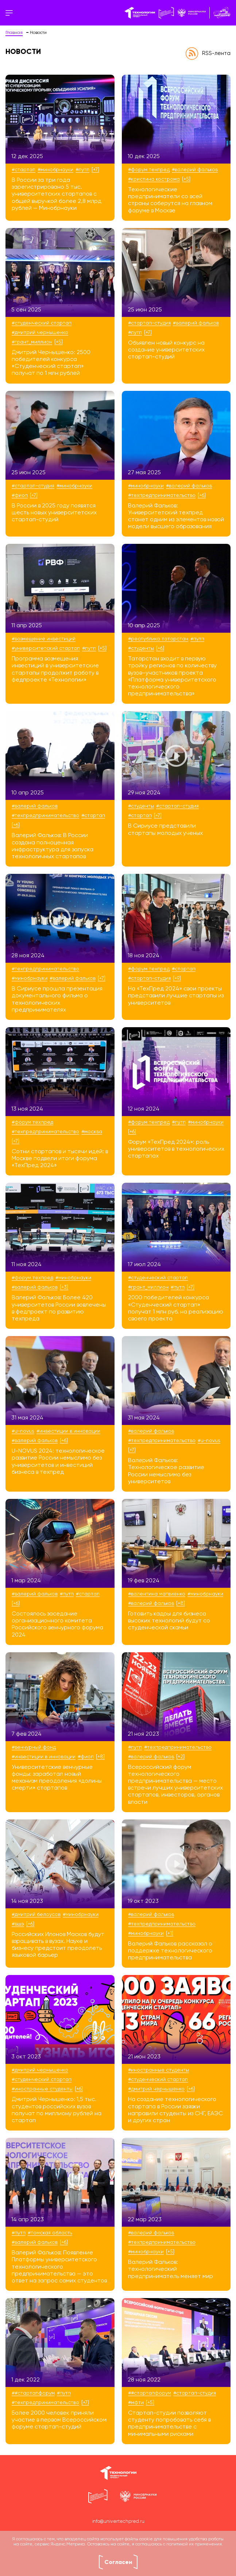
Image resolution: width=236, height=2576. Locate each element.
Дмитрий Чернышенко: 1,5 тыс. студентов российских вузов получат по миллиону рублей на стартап (56, 2110)
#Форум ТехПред (149, 169)
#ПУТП (82, 169)
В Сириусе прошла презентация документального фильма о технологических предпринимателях (57, 999)
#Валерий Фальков (195, 169)
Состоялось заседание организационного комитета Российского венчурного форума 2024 (57, 1624)
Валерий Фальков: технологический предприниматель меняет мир (170, 2269)
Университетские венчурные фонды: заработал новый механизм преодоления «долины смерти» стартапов (57, 1777)
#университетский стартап (46, 648)
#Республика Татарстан (158, 638)
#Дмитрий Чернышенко (40, 332)
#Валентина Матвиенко (156, 1594)
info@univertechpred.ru (118, 2521)
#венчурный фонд (34, 1747)
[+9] (177, 978)
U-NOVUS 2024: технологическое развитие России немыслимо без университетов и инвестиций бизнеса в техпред (58, 1461)
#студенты (141, 648)
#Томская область (50, 2232)
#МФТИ (136, 2402)
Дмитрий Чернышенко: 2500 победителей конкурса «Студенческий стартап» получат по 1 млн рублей (51, 363)
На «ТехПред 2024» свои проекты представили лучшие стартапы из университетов (176, 996)
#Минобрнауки (55, 169)
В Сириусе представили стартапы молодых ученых (165, 829)
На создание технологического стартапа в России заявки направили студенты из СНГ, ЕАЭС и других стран (175, 2110)
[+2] (180, 1756)
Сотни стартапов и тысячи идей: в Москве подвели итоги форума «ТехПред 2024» (60, 1159)
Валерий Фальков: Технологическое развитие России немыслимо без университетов (166, 1471)
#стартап (23, 169)
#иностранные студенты (42, 2089)
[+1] (169, 1933)
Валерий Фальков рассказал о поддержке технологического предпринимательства (170, 1951)
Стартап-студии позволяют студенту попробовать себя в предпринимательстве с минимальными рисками (169, 2423)
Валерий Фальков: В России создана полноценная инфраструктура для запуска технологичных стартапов (52, 846)
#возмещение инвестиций (44, 638)
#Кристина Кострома (154, 179)
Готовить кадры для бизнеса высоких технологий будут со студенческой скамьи (169, 1621)
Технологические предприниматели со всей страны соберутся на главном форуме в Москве (170, 200)
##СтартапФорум (33, 2393)
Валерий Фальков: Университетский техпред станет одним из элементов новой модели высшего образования (176, 516)
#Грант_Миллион (32, 342)
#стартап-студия (149, 323)
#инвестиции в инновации (68, 1431)
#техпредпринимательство (162, 495)
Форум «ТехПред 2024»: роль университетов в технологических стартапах (176, 1149)
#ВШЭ (18, 1924)
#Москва (91, 1131)
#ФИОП (20, 495)
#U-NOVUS (23, 1431)
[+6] (202, 495)
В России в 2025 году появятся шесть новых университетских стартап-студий (54, 513)
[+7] (95, 169)
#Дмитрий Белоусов (36, 1914)
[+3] (64, 1287)
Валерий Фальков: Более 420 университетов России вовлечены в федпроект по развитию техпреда (59, 1308)
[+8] (180, 1603)
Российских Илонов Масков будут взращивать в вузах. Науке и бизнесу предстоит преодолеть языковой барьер (58, 1945)
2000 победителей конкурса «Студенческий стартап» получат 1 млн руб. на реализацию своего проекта (175, 1308)
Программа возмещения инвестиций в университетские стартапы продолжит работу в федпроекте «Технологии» (55, 669)
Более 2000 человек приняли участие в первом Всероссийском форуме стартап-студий (59, 2420)
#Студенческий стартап (41, 323)
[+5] (186, 179)
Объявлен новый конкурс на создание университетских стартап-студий (166, 350)
